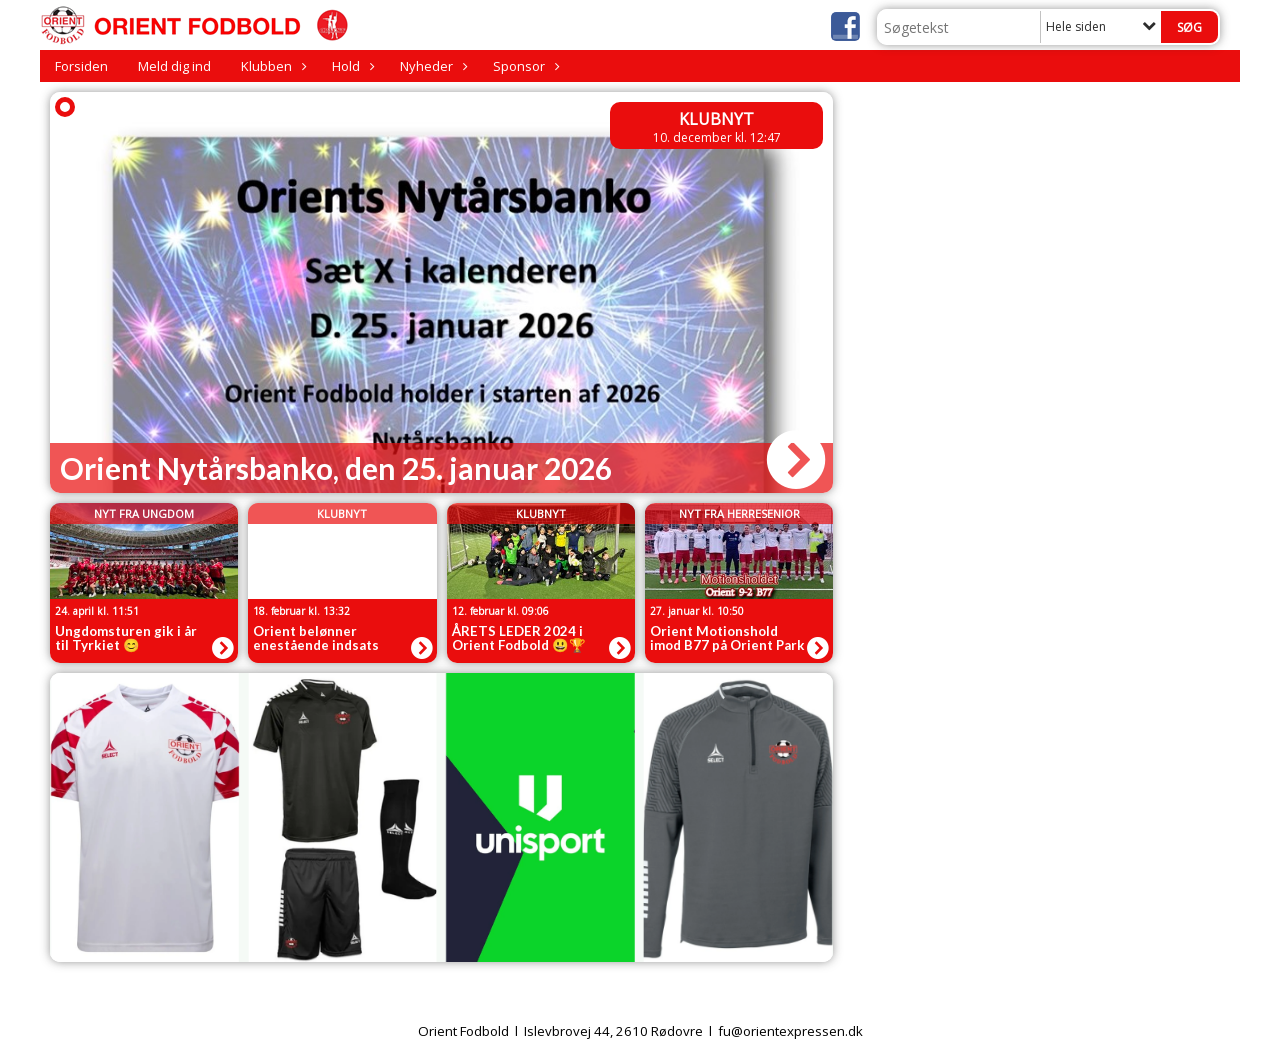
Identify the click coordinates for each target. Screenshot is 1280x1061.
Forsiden (81, 66)
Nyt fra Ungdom (144, 513)
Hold (351, 66)
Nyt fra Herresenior (739, 513)
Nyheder (431, 66)
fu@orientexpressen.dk (790, 1031)
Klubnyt (716, 119)
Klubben (271, 66)
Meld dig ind (174, 66)
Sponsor (524, 66)
